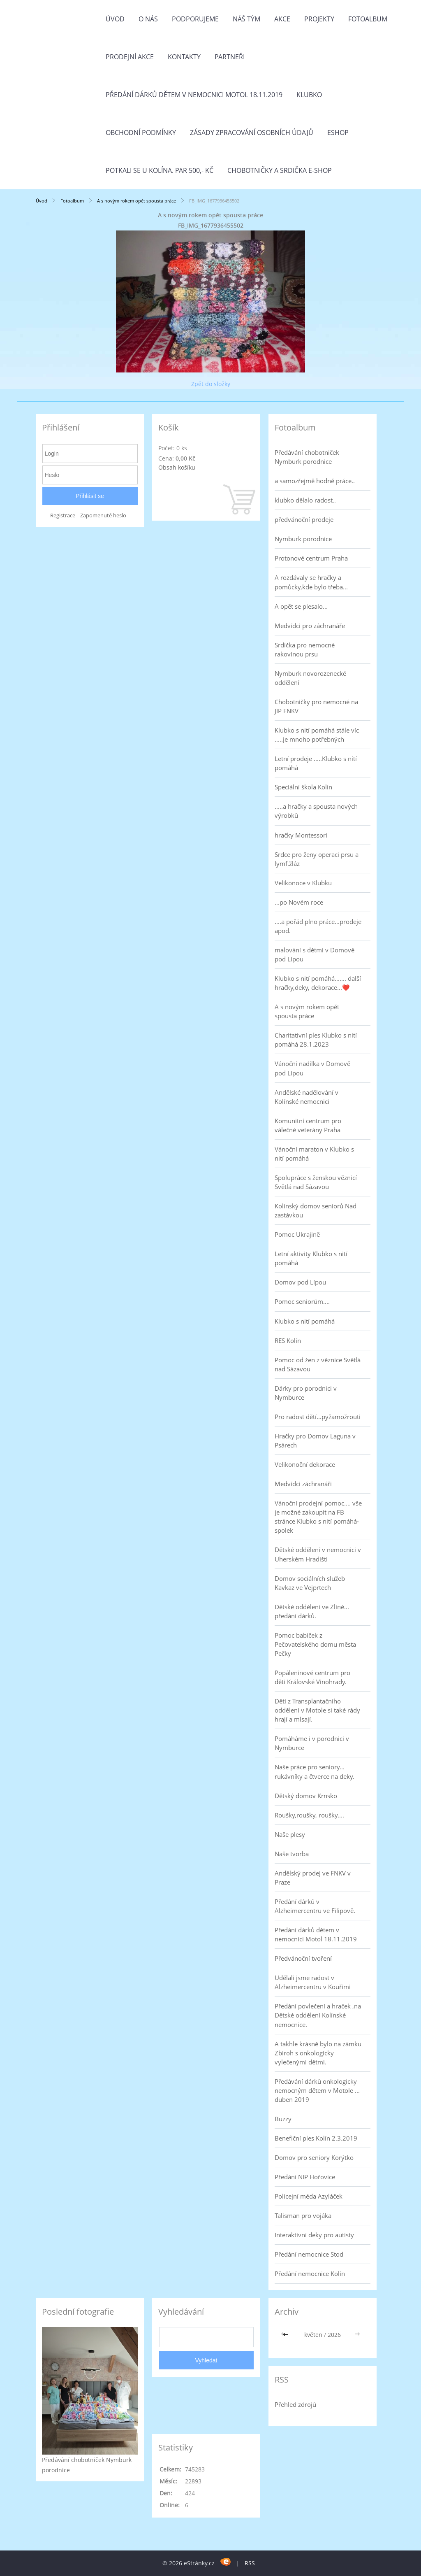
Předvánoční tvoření (303, 1958)
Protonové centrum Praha (311, 558)
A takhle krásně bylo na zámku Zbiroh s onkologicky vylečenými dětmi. (318, 2053)
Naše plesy (290, 1834)
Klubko (309, 94)
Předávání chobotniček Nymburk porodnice (307, 456)
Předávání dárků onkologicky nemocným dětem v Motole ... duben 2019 (317, 2090)
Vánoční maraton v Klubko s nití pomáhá (314, 1153)
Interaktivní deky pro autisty (314, 2235)
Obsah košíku (176, 467)
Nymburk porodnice (303, 539)
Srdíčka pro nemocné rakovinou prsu (305, 649)
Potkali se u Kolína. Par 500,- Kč (159, 170)
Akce (282, 18)
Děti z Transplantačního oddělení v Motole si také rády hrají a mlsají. (317, 1710)
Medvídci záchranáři (303, 1484)
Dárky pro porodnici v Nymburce (306, 1392)
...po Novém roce (299, 902)
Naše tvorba (292, 1854)
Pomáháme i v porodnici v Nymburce (312, 1743)
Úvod (115, 18)
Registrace (62, 515)
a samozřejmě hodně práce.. (315, 481)
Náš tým (246, 18)
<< (286, 2335)
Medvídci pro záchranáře (310, 625)
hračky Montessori (301, 835)
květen (313, 2335)
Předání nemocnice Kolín (310, 2273)
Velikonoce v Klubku (303, 883)
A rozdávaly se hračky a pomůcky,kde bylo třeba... (311, 582)
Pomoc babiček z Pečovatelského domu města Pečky (315, 1644)
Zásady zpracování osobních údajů (251, 132)
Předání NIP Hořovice (305, 2177)
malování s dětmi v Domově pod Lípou (314, 954)
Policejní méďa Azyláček (308, 2196)
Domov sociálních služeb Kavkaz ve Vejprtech (310, 1583)
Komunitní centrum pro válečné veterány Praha (308, 1125)
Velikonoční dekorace (305, 1464)
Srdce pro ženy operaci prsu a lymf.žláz (317, 859)
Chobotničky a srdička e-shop (279, 170)
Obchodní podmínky (141, 132)
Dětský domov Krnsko (306, 1796)
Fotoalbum (367, 18)
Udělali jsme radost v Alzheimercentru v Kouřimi (313, 1982)
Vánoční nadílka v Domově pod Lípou (312, 1068)
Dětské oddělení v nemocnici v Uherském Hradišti (318, 1554)
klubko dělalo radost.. (305, 500)
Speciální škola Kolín (303, 787)
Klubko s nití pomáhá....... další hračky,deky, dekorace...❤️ (318, 982)
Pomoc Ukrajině (297, 1234)
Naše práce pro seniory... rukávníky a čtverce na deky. (314, 1771)
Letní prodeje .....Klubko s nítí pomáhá (316, 763)
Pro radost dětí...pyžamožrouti (318, 1416)
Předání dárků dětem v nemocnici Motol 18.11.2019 (194, 94)
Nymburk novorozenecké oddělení (310, 677)
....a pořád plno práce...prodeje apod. (318, 926)
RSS (250, 2563)
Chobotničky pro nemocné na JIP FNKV (316, 706)
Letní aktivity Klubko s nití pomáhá (311, 1258)
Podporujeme (195, 18)
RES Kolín (288, 1340)
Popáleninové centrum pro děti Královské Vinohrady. (312, 1677)
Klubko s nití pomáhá (305, 1321)
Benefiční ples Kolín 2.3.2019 (316, 2138)
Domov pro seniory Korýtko (314, 2157)
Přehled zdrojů (295, 2404)
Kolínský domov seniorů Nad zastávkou (315, 1210)
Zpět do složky (210, 384)
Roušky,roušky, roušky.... (309, 1815)
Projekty (319, 18)
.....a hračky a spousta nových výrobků (316, 810)
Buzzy (283, 2119)
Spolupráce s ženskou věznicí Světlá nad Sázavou (316, 1182)
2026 (334, 2335)
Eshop (338, 132)
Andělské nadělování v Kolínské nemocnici (306, 1096)
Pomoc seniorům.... (302, 1301)
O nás (148, 18)
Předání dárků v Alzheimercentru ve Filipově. (315, 1906)
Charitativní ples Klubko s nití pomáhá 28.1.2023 (316, 1039)
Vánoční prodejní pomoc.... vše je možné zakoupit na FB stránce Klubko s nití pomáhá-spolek (318, 1516)
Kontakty (184, 56)
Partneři (230, 56)
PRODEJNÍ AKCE (130, 56)
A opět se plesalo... (301, 606)
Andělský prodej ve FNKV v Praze (313, 1877)
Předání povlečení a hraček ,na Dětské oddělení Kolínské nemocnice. (318, 2015)
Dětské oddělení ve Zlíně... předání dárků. (312, 1611)
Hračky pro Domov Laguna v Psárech (315, 1440)
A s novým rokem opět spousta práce (137, 201)
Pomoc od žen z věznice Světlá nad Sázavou (318, 1364)
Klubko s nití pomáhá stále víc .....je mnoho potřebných (317, 734)
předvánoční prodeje (304, 519)
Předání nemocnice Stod (309, 2254)
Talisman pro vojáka (303, 2215)
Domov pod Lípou (300, 1282)
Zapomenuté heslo (103, 515)
